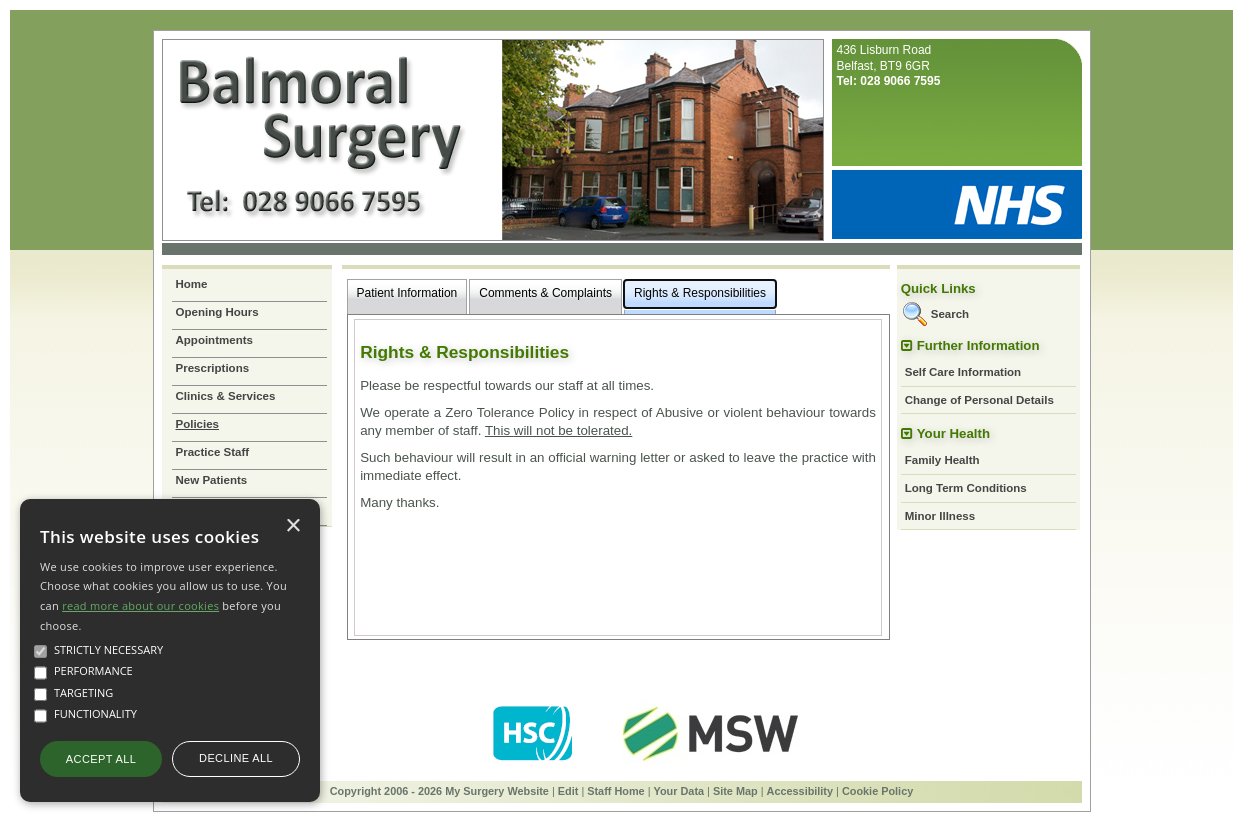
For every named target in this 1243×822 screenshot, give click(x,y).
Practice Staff (213, 452)
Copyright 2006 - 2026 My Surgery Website (439, 791)
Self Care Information (963, 372)
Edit (568, 791)
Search (950, 314)
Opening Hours (217, 312)
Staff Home (615, 791)
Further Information (978, 345)
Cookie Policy (877, 791)
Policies (198, 424)
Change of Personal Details (979, 400)
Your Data (679, 791)
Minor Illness (940, 516)
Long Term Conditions (966, 488)
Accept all (101, 759)
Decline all (236, 758)
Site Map (735, 791)
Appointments (214, 340)
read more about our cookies (140, 605)
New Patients (212, 480)
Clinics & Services (226, 396)
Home (192, 284)
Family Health (942, 460)
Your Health (953, 433)
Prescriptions (213, 368)
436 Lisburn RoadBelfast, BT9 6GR (889, 65)
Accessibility (800, 791)
